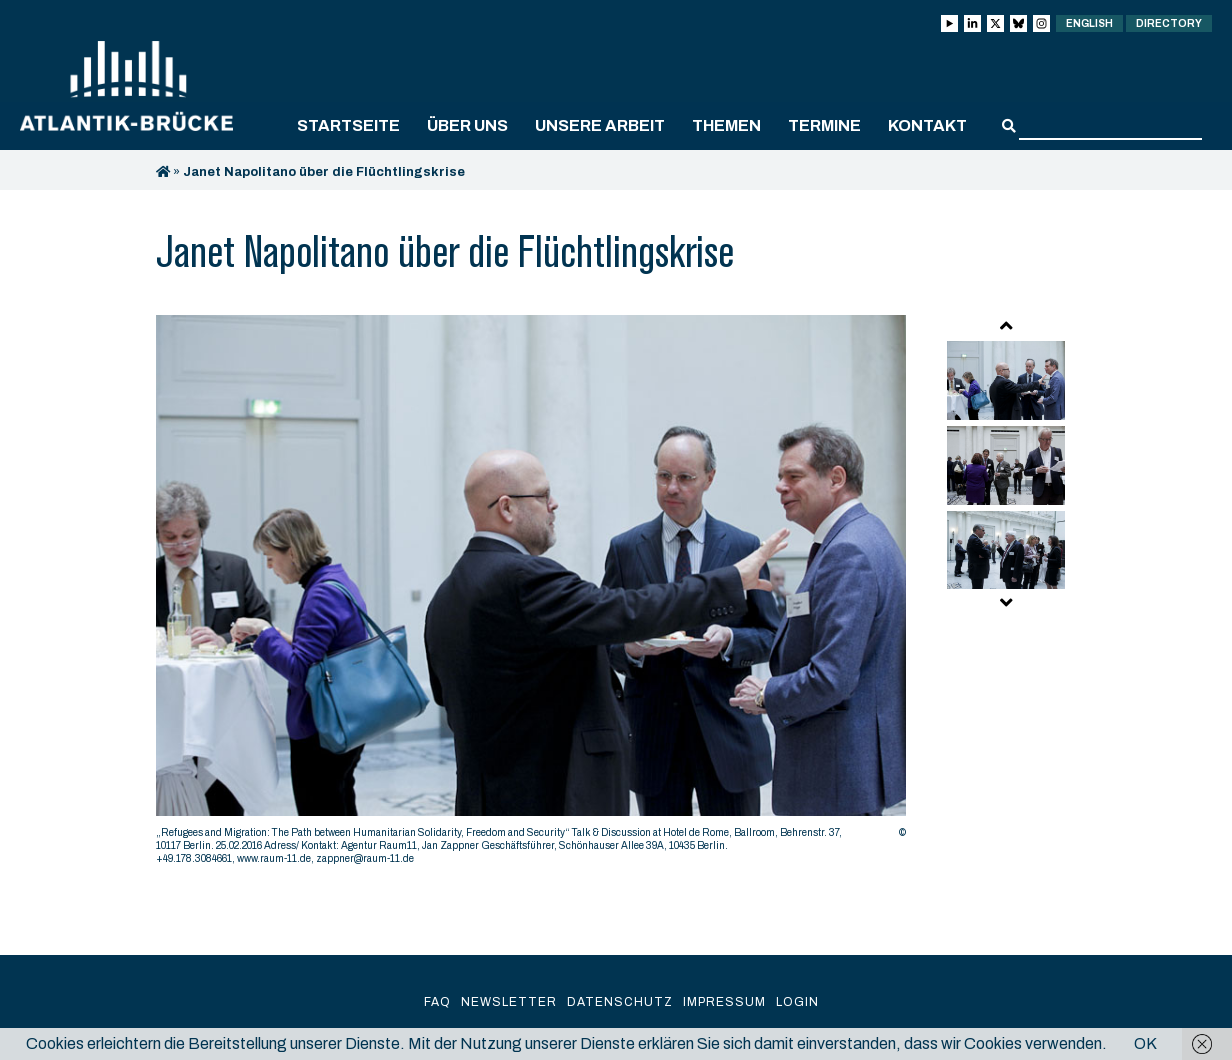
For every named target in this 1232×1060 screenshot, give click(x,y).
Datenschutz (620, 1002)
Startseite (348, 125)
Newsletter (509, 1002)
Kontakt (927, 125)
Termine (824, 125)
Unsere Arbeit (600, 125)
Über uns (467, 125)
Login (797, 1002)
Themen (726, 125)
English (1089, 23)
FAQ (437, 1002)
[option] (531, 595)
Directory (1169, 23)
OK (1145, 1043)
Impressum (724, 1002)
